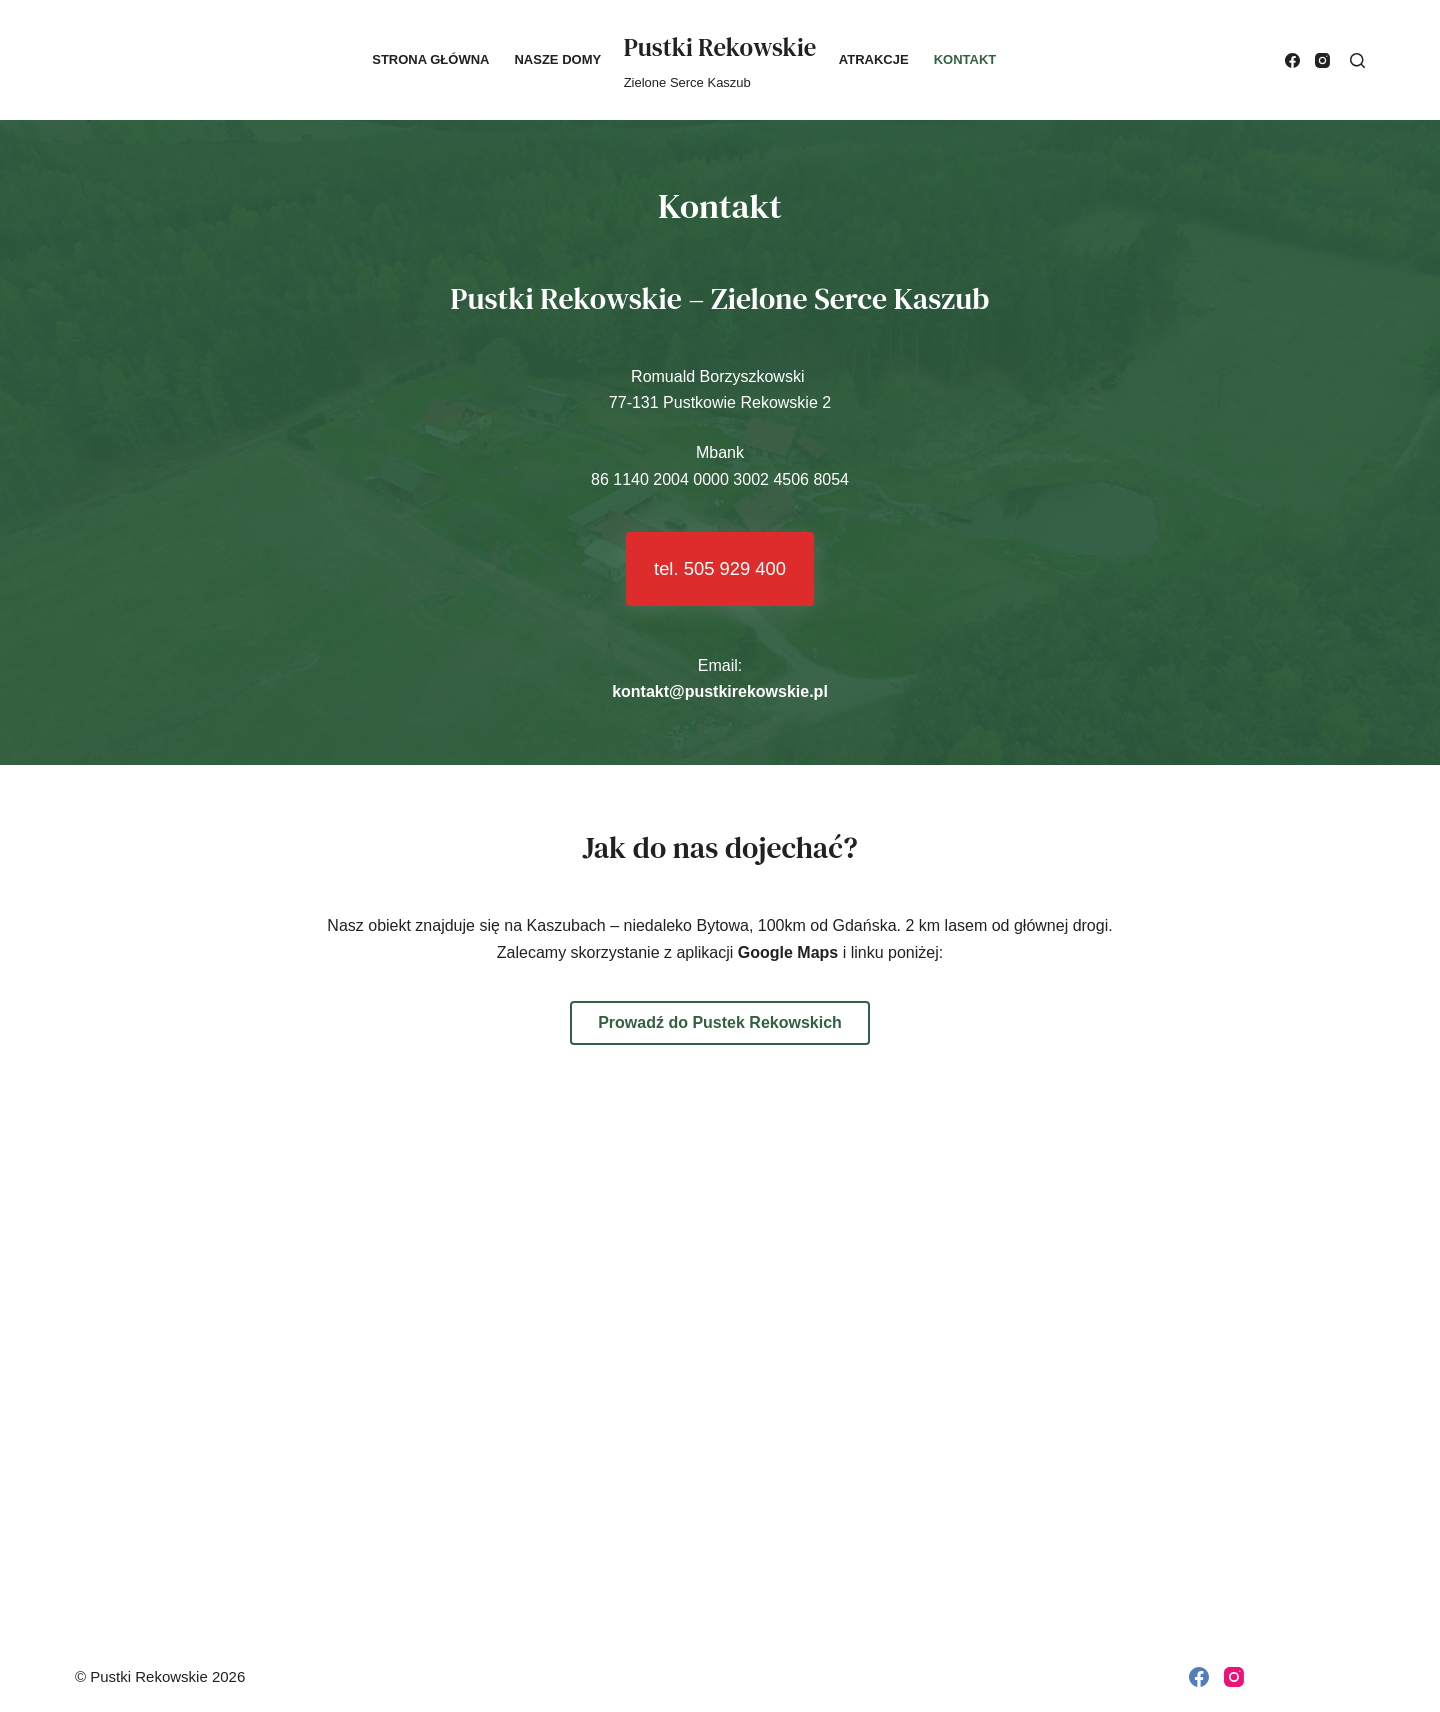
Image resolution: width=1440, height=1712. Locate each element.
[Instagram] (1322, 60)
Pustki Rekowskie (720, 47)
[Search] (1357, 60)
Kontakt (965, 59)
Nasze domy (557, 59)
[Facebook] (1292, 60)
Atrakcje (874, 59)
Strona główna (430, 59)
